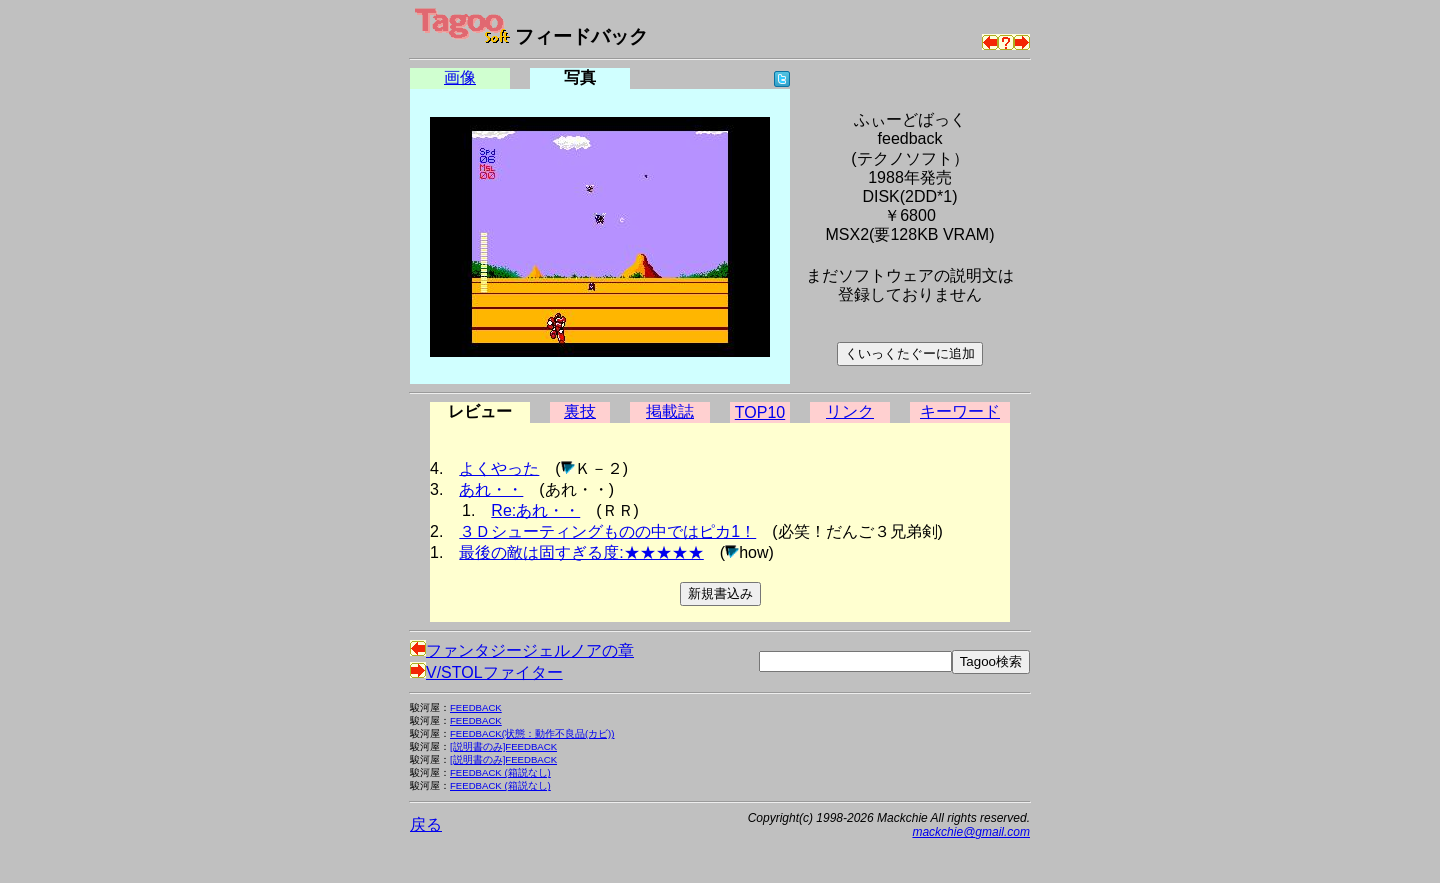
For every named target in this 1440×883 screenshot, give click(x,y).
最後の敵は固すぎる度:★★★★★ (581, 552)
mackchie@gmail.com (971, 832)
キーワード (960, 411)
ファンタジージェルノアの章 (522, 650)
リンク (850, 411)
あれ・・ (491, 489)
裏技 (580, 411)
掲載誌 (670, 411)
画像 (460, 77)
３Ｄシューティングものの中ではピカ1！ (607, 531)
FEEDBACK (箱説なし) (500, 772)
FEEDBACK (476, 707)
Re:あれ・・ (535, 510)
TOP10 (760, 412)
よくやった (499, 468)
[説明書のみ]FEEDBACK (503, 746)
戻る (426, 824)
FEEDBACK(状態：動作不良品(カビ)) (532, 733)
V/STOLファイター (486, 672)
